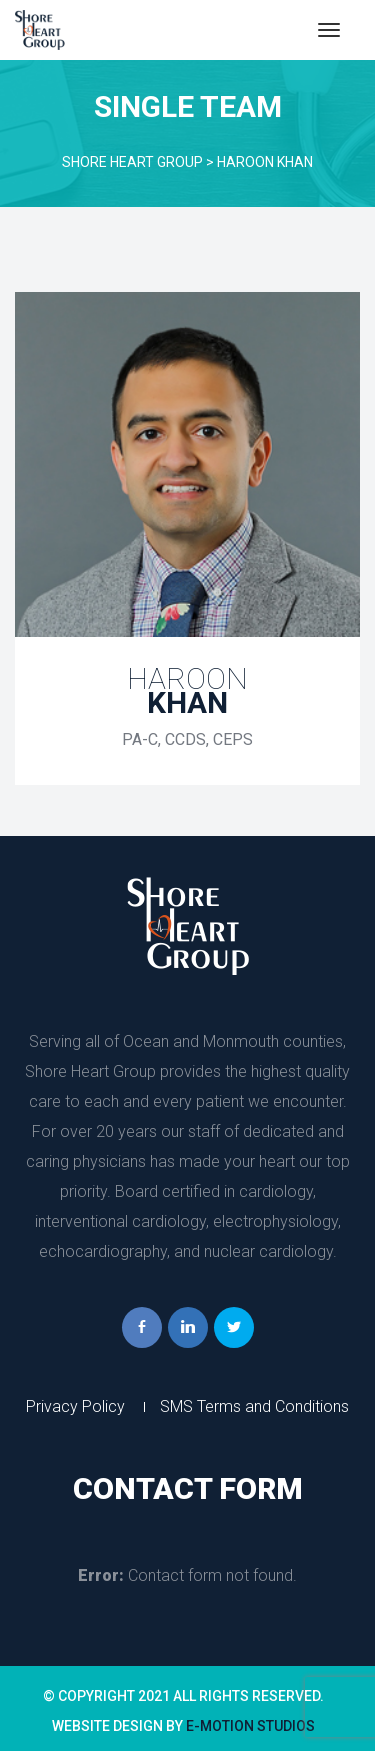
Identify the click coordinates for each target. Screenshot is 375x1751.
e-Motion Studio (250, 1726)
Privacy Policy (75, 1406)
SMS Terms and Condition (254, 1406)
